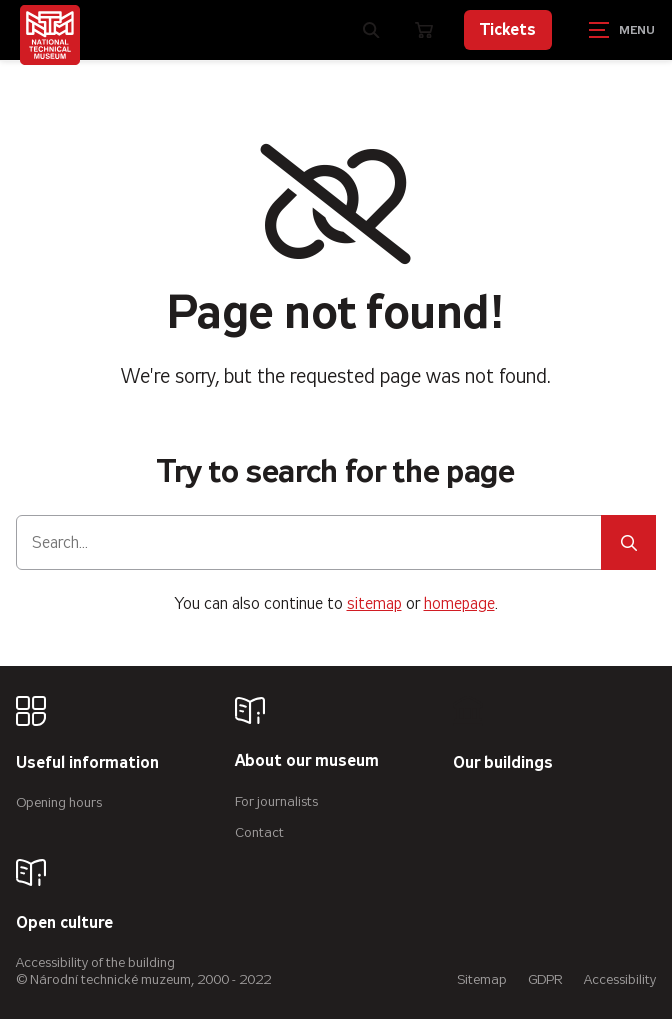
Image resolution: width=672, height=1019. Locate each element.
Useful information (87, 763)
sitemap (374, 603)
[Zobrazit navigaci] (622, 30)
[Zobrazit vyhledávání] (372, 30)
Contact (259, 832)
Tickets (508, 29)
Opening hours (59, 802)
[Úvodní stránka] (50, 35)
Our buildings (503, 763)
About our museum (307, 761)
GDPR (545, 979)
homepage (459, 603)
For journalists (276, 801)
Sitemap (482, 979)
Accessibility (620, 979)
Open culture (64, 923)
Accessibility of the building (95, 962)
